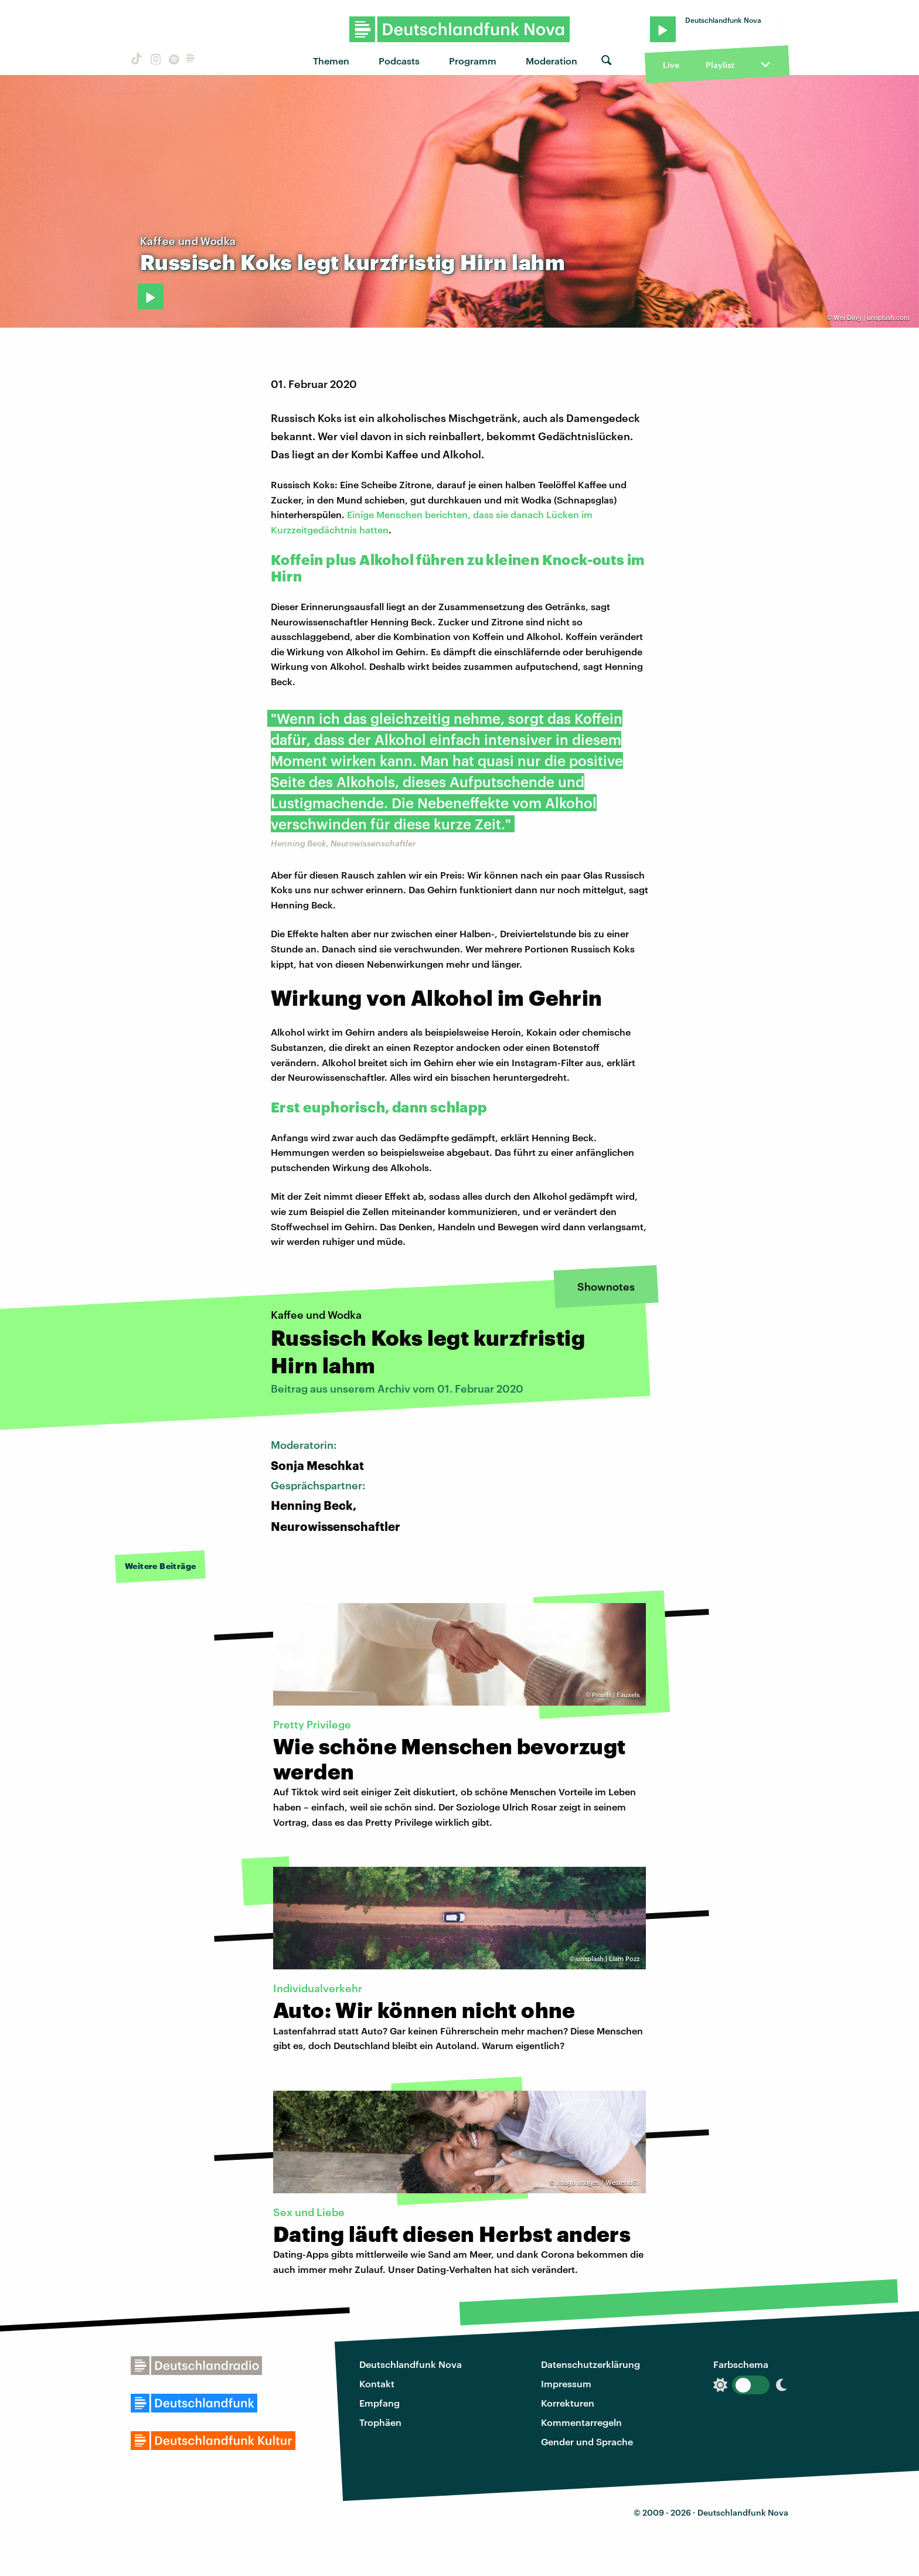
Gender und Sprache (587, 2441)
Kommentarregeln (581, 2422)
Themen (331, 60)
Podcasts (399, 60)
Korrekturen (567, 2402)
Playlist (720, 65)
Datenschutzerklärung (590, 2364)
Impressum (566, 2383)
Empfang (379, 2402)
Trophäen (380, 2422)
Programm (472, 60)
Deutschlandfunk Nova (410, 2364)
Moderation (551, 60)
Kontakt (376, 2383)
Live (671, 65)
